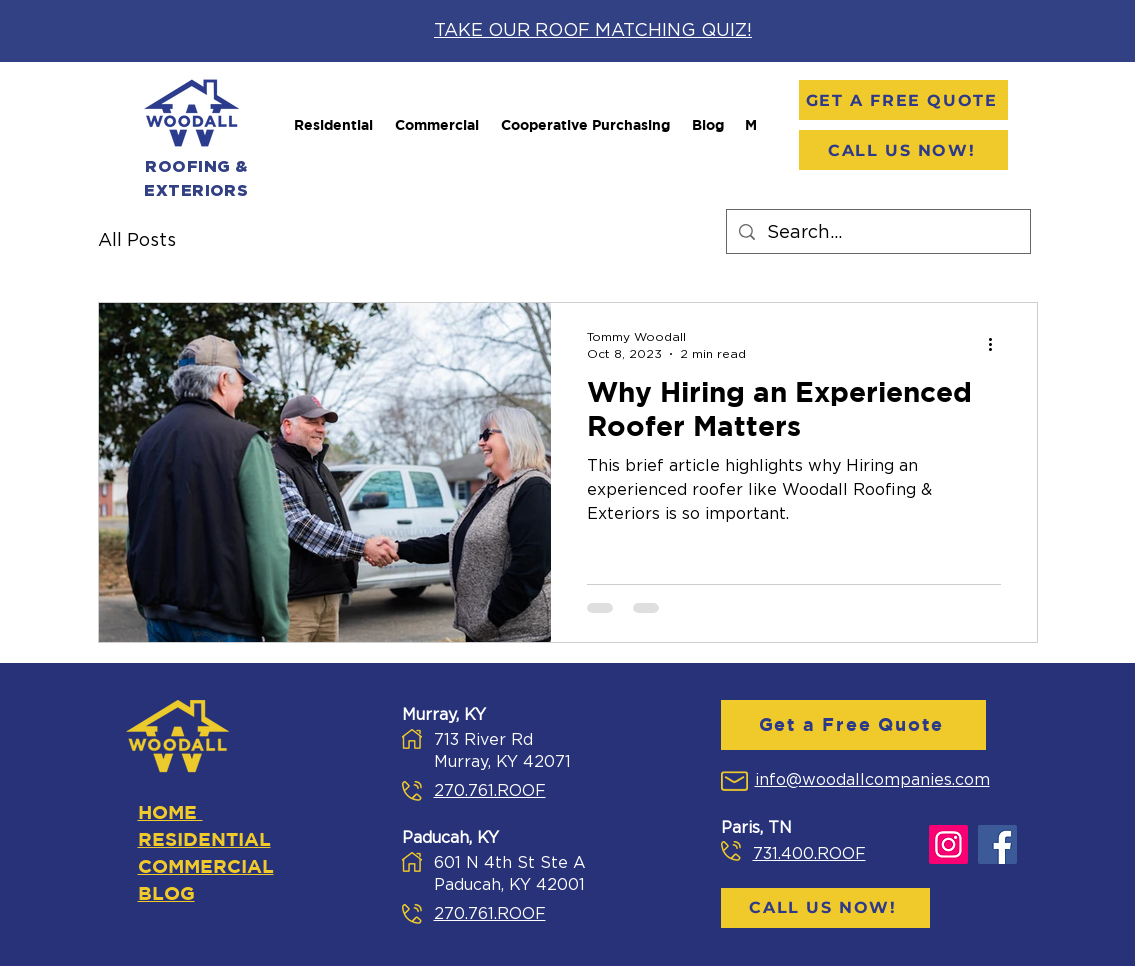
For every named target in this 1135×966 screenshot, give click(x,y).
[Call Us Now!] (903, 150)
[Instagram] (948, 844)
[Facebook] (997, 844)
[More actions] (998, 344)
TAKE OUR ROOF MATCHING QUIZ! (593, 31)
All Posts (137, 241)
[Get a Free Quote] (903, 100)
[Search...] (877, 234)
